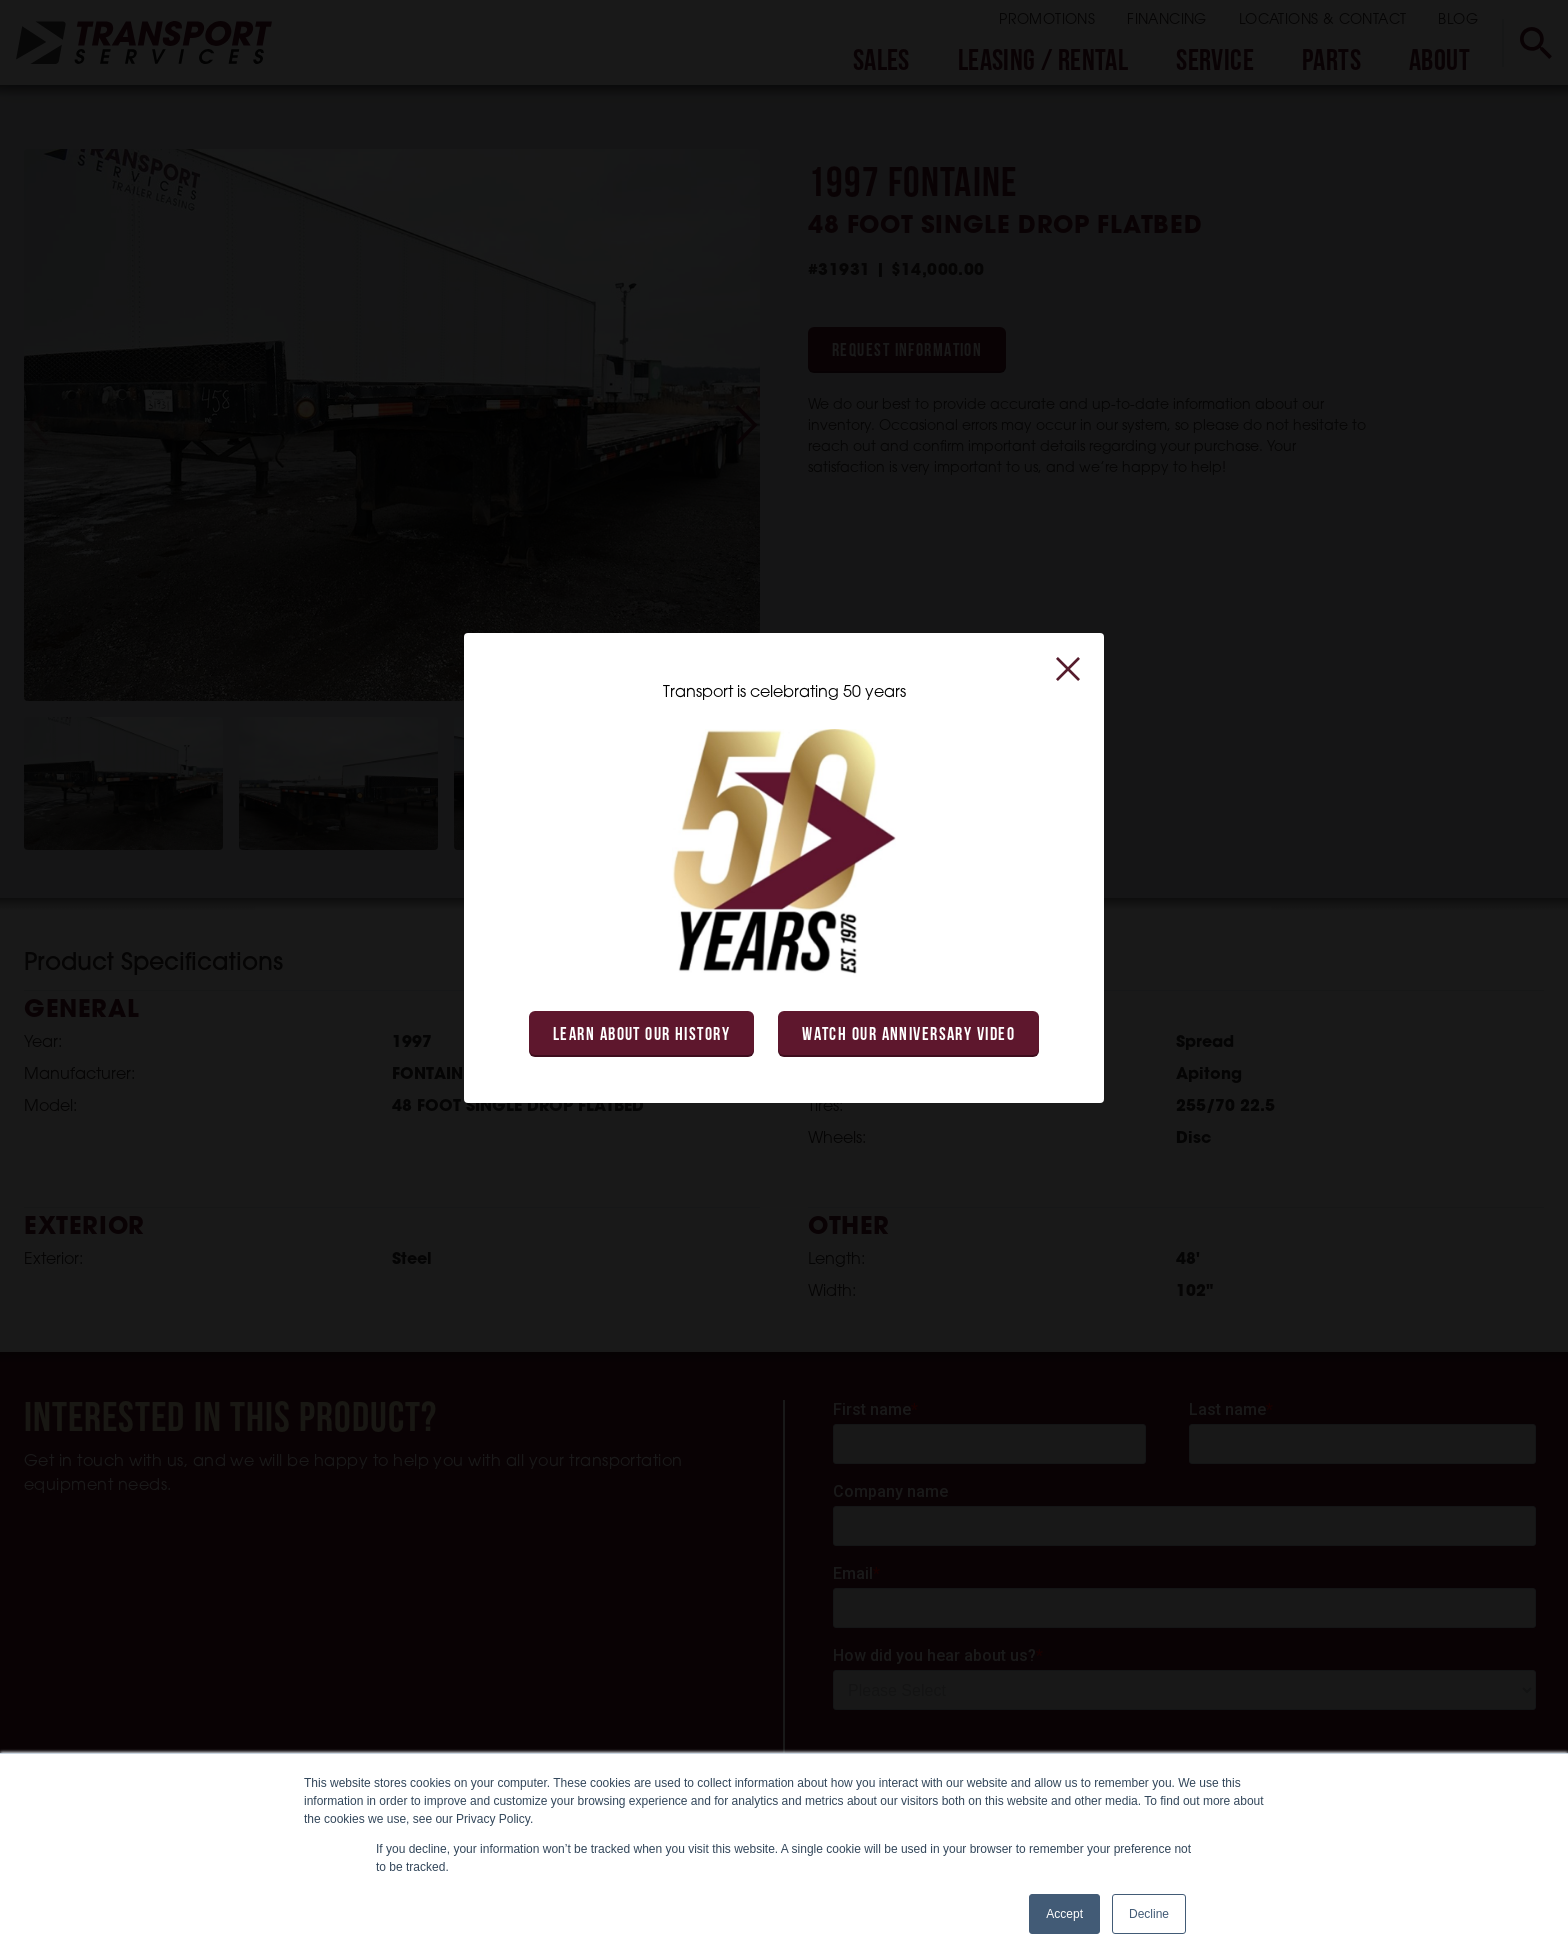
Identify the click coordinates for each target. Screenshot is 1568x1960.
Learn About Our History (641, 1035)
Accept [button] (1064, 1914)
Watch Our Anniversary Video (908, 1035)
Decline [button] (1149, 1914)
